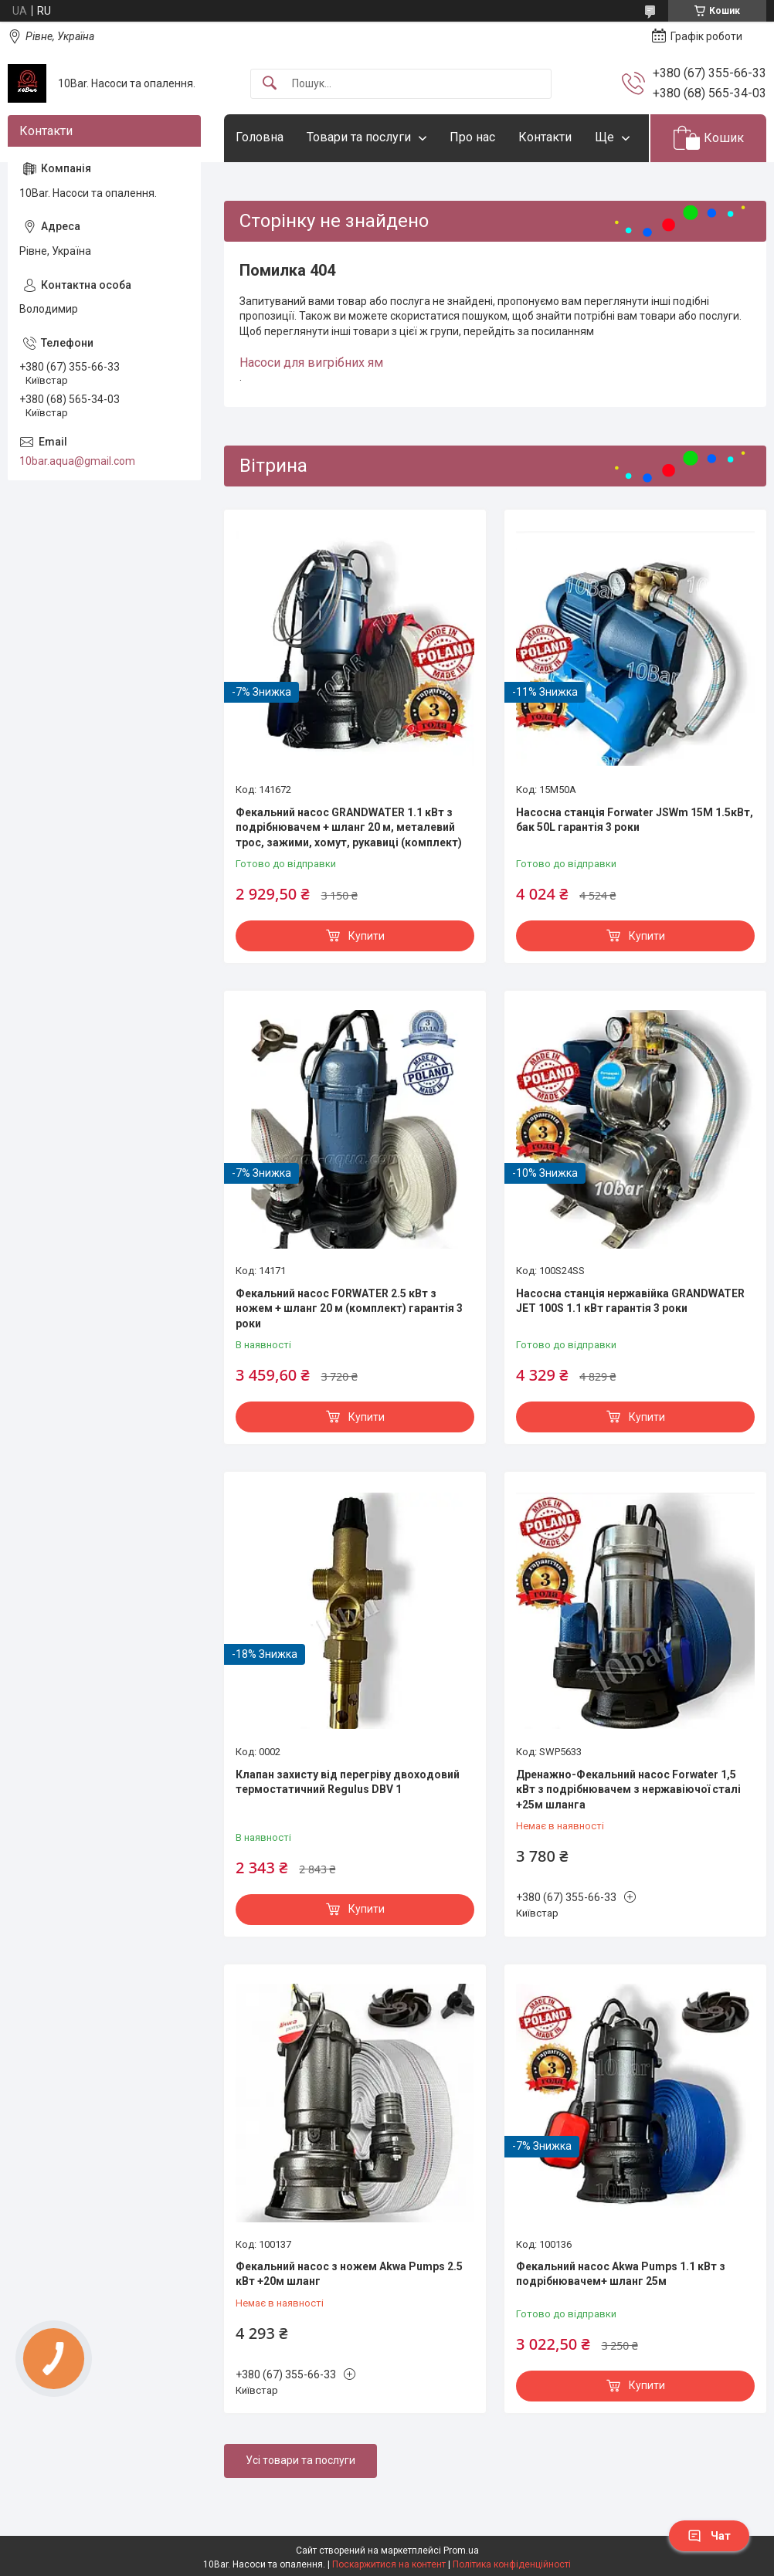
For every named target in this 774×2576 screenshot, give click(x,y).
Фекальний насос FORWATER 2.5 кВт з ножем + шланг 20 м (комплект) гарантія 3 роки (349, 1308)
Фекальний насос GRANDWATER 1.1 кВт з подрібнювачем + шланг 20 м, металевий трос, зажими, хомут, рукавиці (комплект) (349, 827)
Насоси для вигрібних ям (311, 362)
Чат (709, 2536)
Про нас (472, 137)
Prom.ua (461, 2550)
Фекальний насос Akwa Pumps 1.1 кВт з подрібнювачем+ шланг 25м (620, 2274)
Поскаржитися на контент (389, 2564)
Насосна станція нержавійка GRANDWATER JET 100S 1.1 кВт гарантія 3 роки (630, 1301)
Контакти (545, 137)
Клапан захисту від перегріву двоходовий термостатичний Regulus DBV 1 (348, 1782)
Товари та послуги (359, 137)
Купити (366, 936)
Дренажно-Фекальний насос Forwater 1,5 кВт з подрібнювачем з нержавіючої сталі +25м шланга (628, 1789)
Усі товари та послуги (300, 2460)
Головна (259, 137)
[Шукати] (269, 84)
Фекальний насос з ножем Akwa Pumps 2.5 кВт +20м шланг (349, 2274)
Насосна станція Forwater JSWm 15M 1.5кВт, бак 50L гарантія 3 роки (634, 820)
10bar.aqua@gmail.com (77, 461)
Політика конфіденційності (512, 2564)
